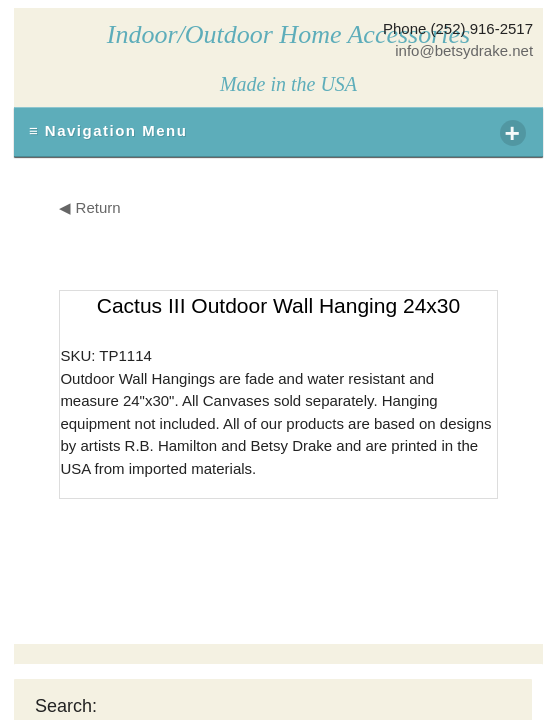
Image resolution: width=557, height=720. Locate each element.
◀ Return (89, 207)
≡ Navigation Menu (277, 133)
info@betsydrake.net (464, 50)
